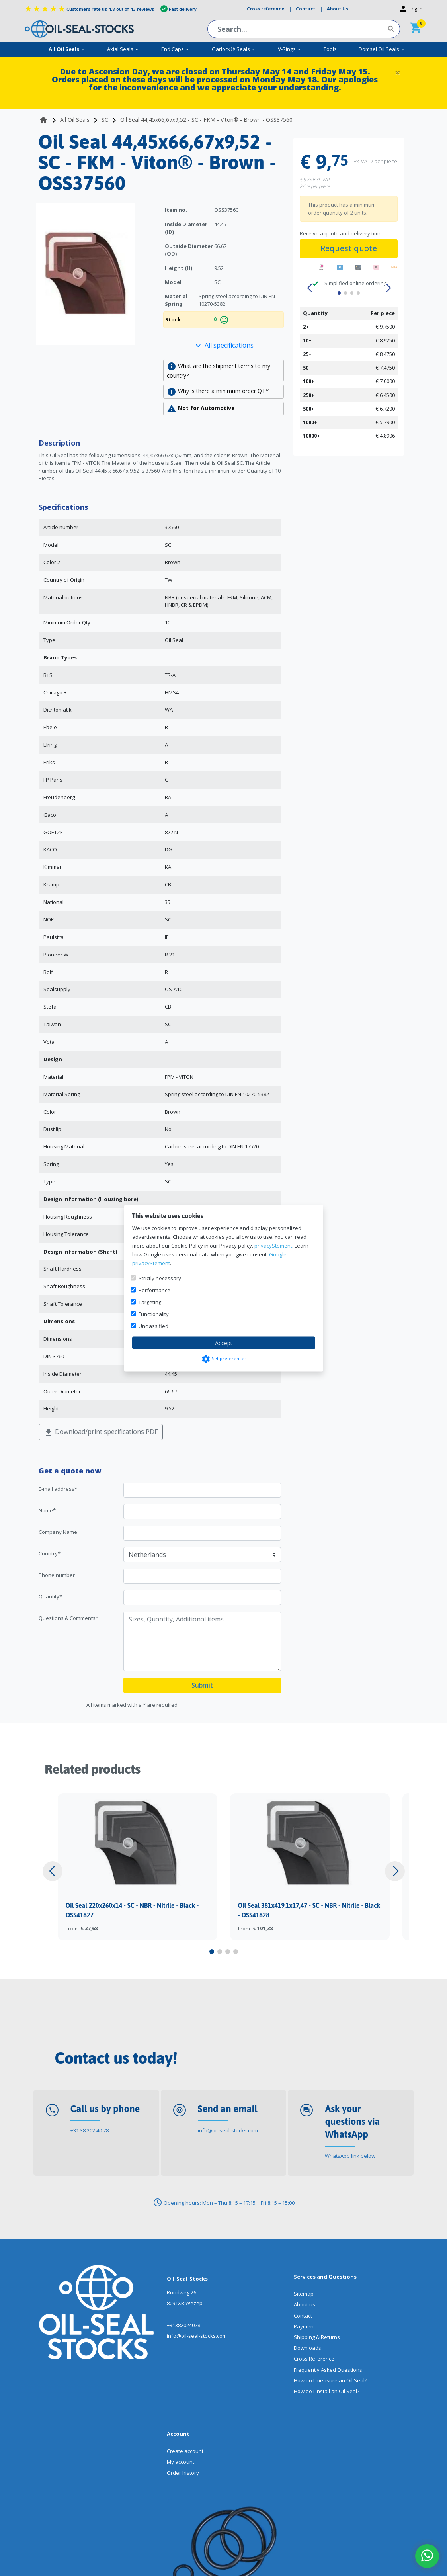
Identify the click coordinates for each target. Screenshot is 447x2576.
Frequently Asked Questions (328, 2369)
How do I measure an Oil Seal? (330, 2380)
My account (180, 2461)
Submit (202, 1685)
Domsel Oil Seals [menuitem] (382, 49)
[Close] (397, 72)
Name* (47, 1510)
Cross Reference (314, 2358)
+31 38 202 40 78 (89, 2130)
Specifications (63, 507)
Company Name (58, 1531)
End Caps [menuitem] (175, 49)
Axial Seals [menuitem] (123, 49)
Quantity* (50, 1596)
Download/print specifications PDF (101, 1432)
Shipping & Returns (317, 2337)
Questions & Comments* (68, 1617)
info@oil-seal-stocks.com (228, 2130)
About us (304, 2304)
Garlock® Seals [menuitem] (234, 49)
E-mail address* (58, 1488)
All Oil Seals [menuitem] (67, 49)
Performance (154, 1289)
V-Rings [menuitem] (289, 49)
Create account (185, 2451)
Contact (303, 2315)
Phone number (57, 1574)
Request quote (348, 248)
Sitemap (304, 2293)
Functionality (154, 1313)
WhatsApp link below (350, 2155)
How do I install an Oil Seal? (326, 2391)
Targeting (150, 1301)
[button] (309, 288)
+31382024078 (183, 2325)
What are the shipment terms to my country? (218, 370)
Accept (223, 1342)
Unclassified (153, 1325)
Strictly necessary (160, 1277)
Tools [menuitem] (330, 49)
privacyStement (273, 1245)
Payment (304, 2326)
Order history (183, 2472)
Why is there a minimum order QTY (218, 392)
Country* (50, 1553)
